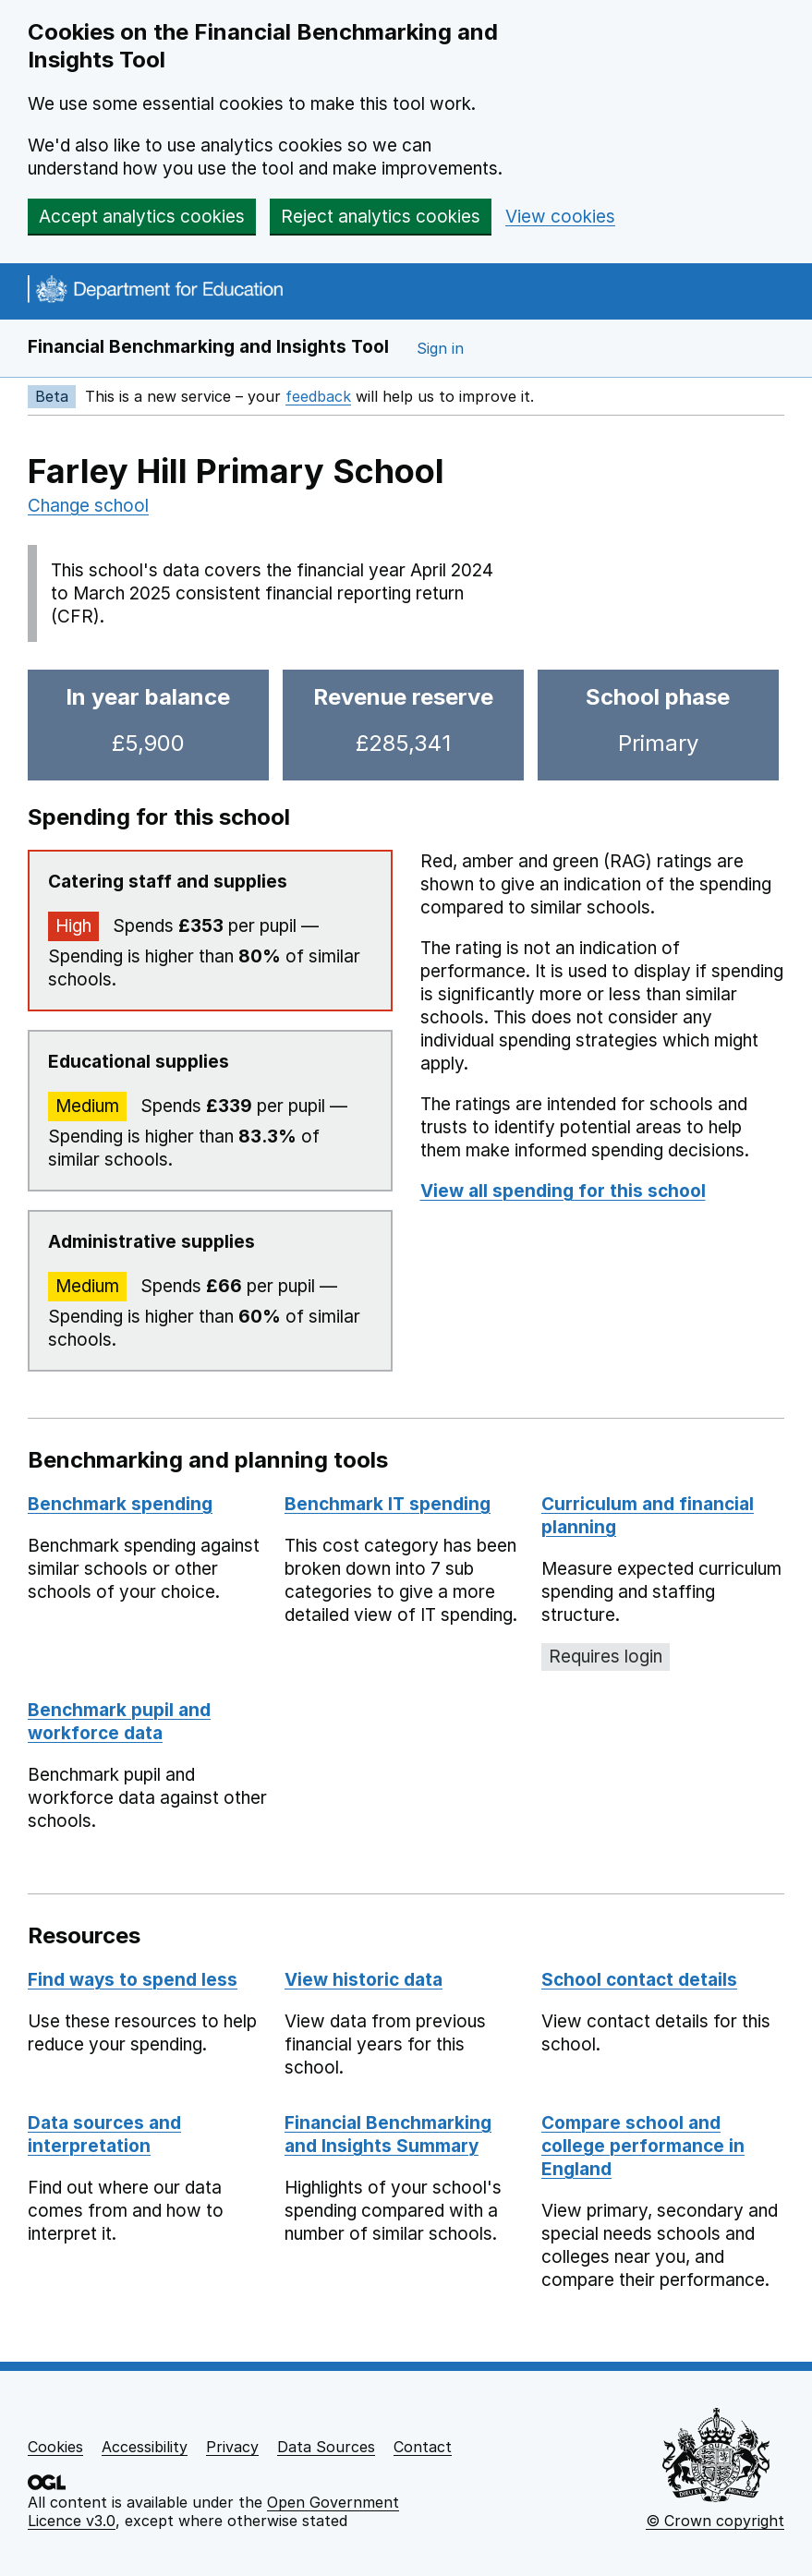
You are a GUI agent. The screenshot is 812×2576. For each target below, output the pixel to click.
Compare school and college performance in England (643, 2146)
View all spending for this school (563, 1191)
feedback (318, 396)
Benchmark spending (120, 1504)
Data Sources (326, 2446)
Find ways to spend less (132, 1979)
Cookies (55, 2446)
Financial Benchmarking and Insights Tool (208, 346)
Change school (88, 505)
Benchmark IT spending (388, 1504)
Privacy (232, 2446)
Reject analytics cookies (380, 216)
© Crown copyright (715, 2520)
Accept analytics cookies (142, 216)
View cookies (560, 216)
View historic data (363, 1979)
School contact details (639, 1979)
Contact (423, 2446)
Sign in (440, 348)
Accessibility (145, 2446)
